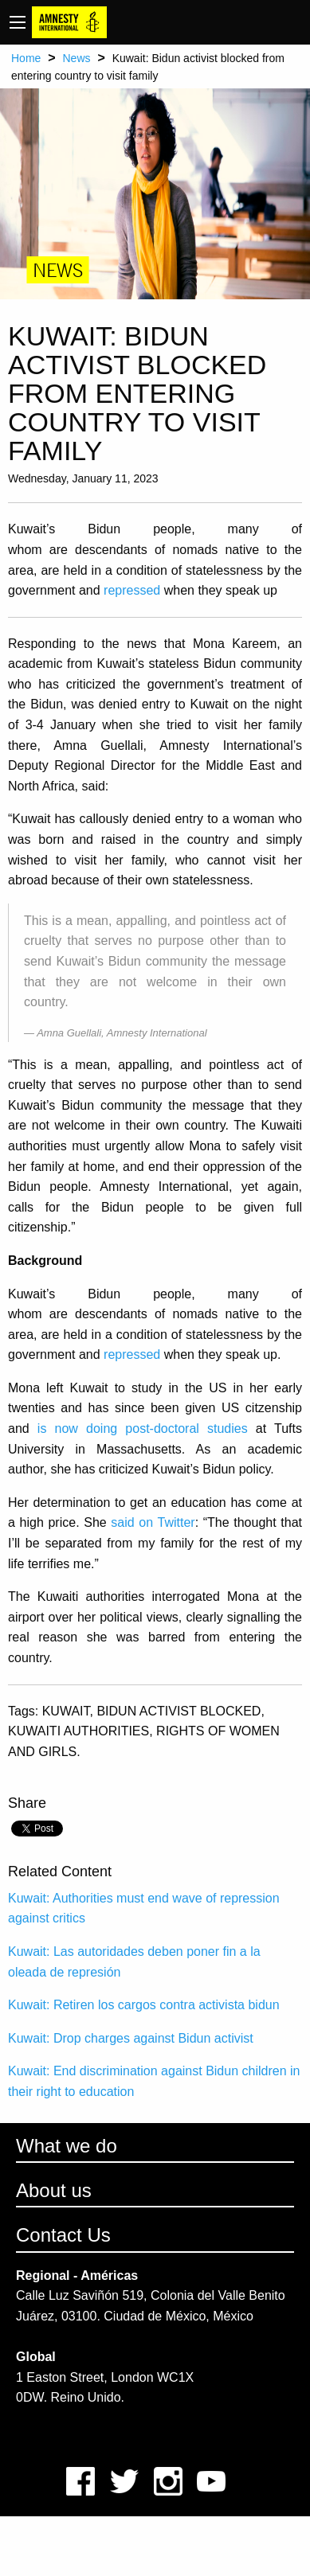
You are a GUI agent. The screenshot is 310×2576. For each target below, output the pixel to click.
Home (26, 58)
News (76, 58)
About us (54, 2190)
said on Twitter (152, 1522)
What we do (66, 2145)
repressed (132, 590)
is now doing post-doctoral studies (142, 1428)
